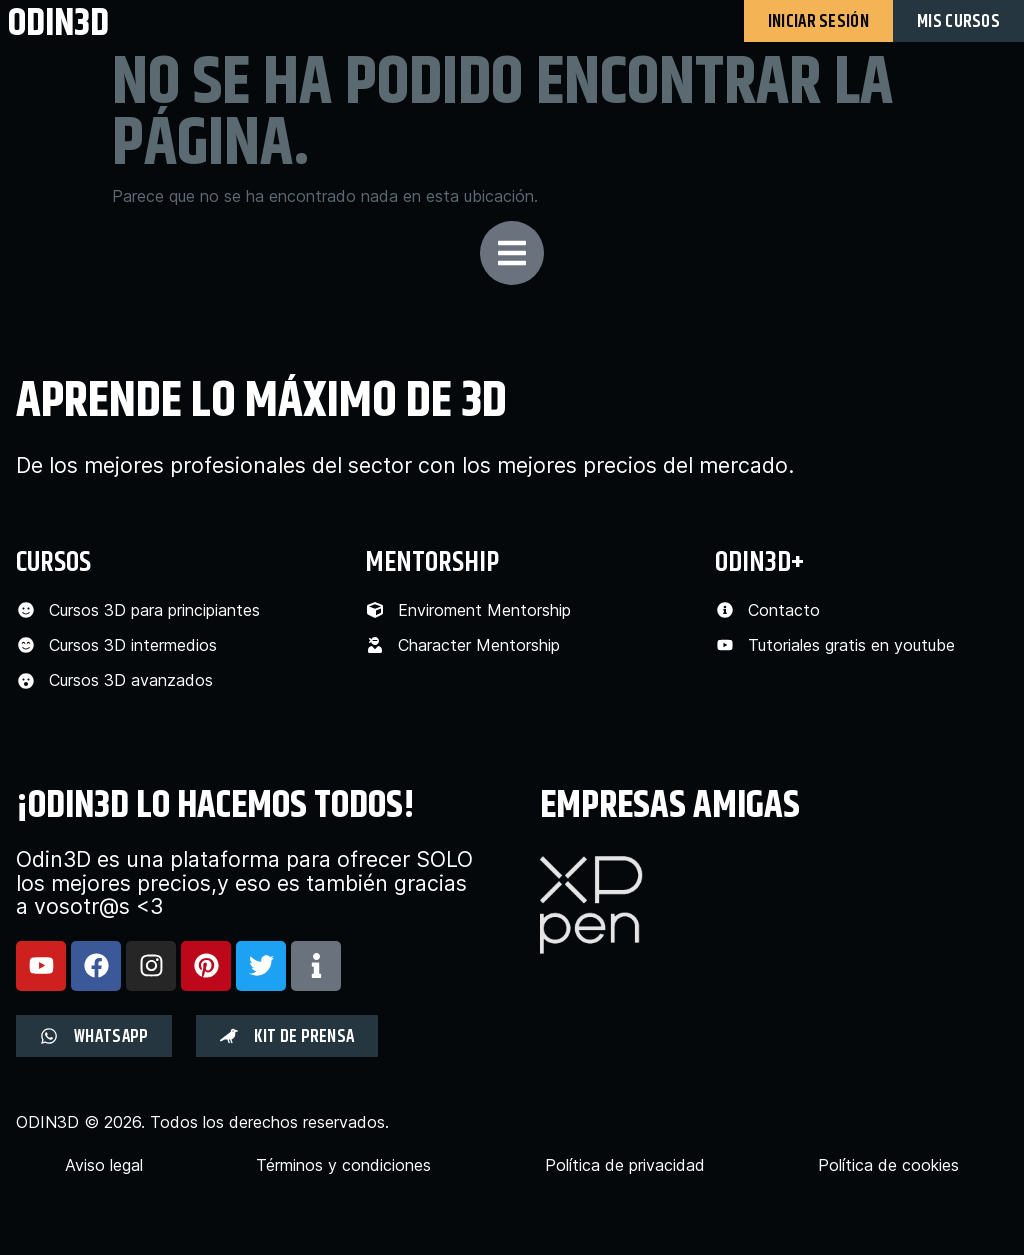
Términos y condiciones (343, 1165)
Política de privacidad (625, 1165)
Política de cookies (888, 1165)
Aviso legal (104, 1165)
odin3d (58, 22)
